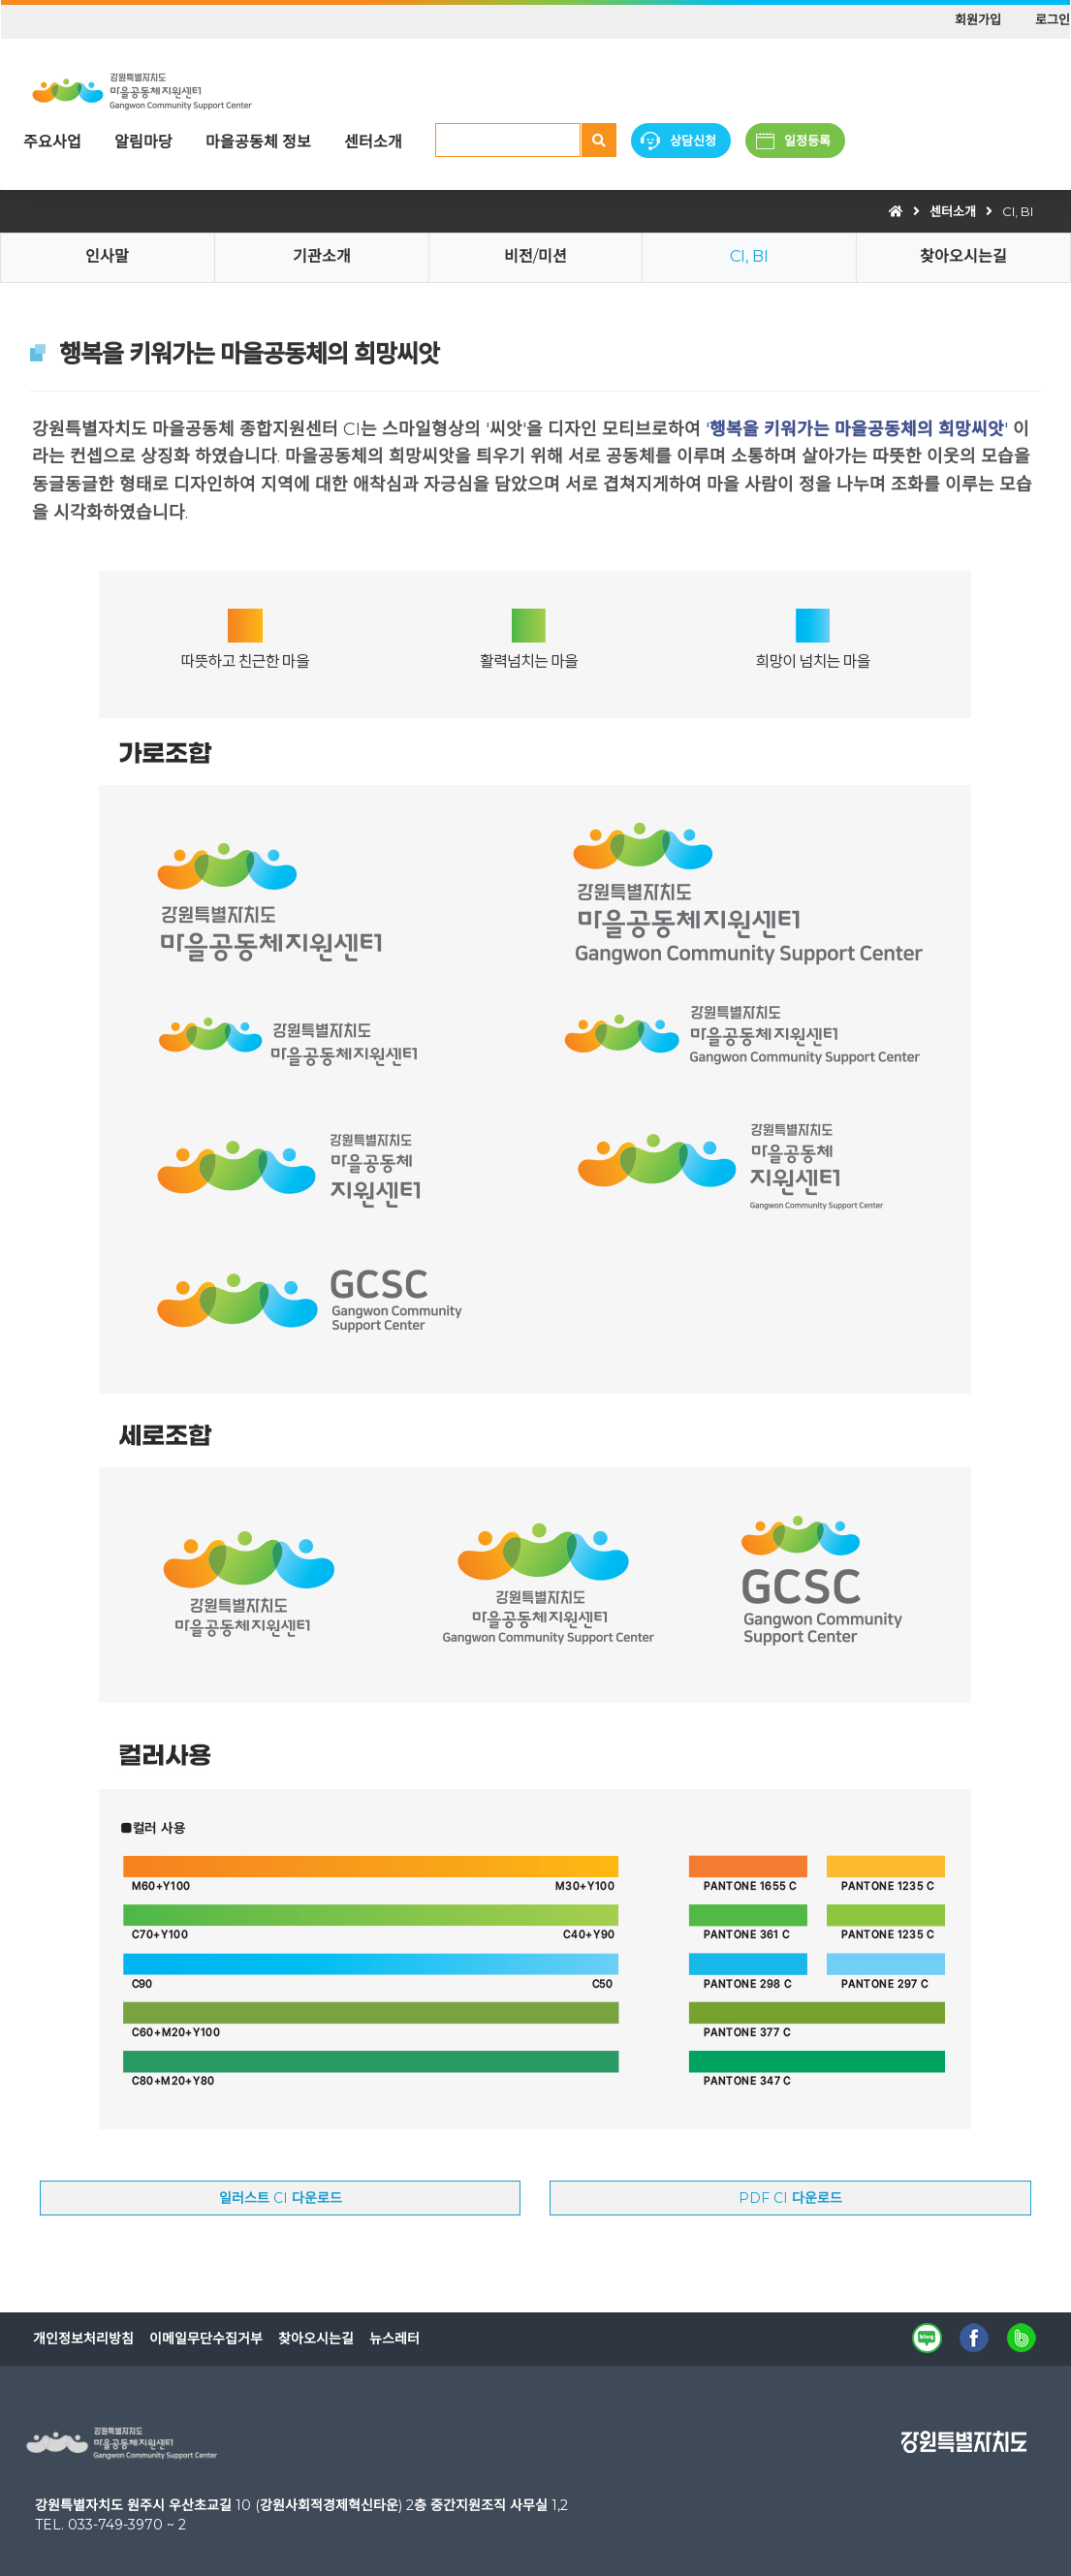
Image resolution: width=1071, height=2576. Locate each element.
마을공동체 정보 (258, 142)
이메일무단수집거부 (206, 2338)
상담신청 (693, 140)
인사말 (107, 256)
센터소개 (373, 142)
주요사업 (52, 142)
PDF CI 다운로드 (790, 2198)
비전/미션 (535, 256)
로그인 (1052, 19)
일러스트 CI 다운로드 (280, 2198)
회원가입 (978, 19)
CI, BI (1017, 211)
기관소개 (322, 256)
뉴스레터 (394, 2338)
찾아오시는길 (963, 256)
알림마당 (143, 142)
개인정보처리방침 (83, 2338)
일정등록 (807, 140)
